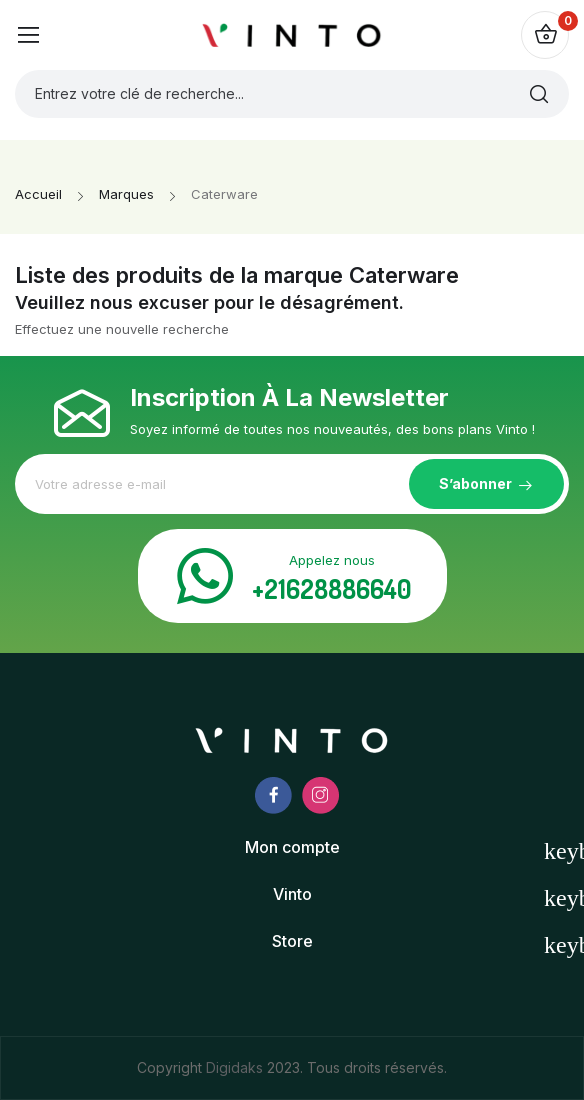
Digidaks (236, 1067)
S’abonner (475, 483)
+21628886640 (332, 588)
